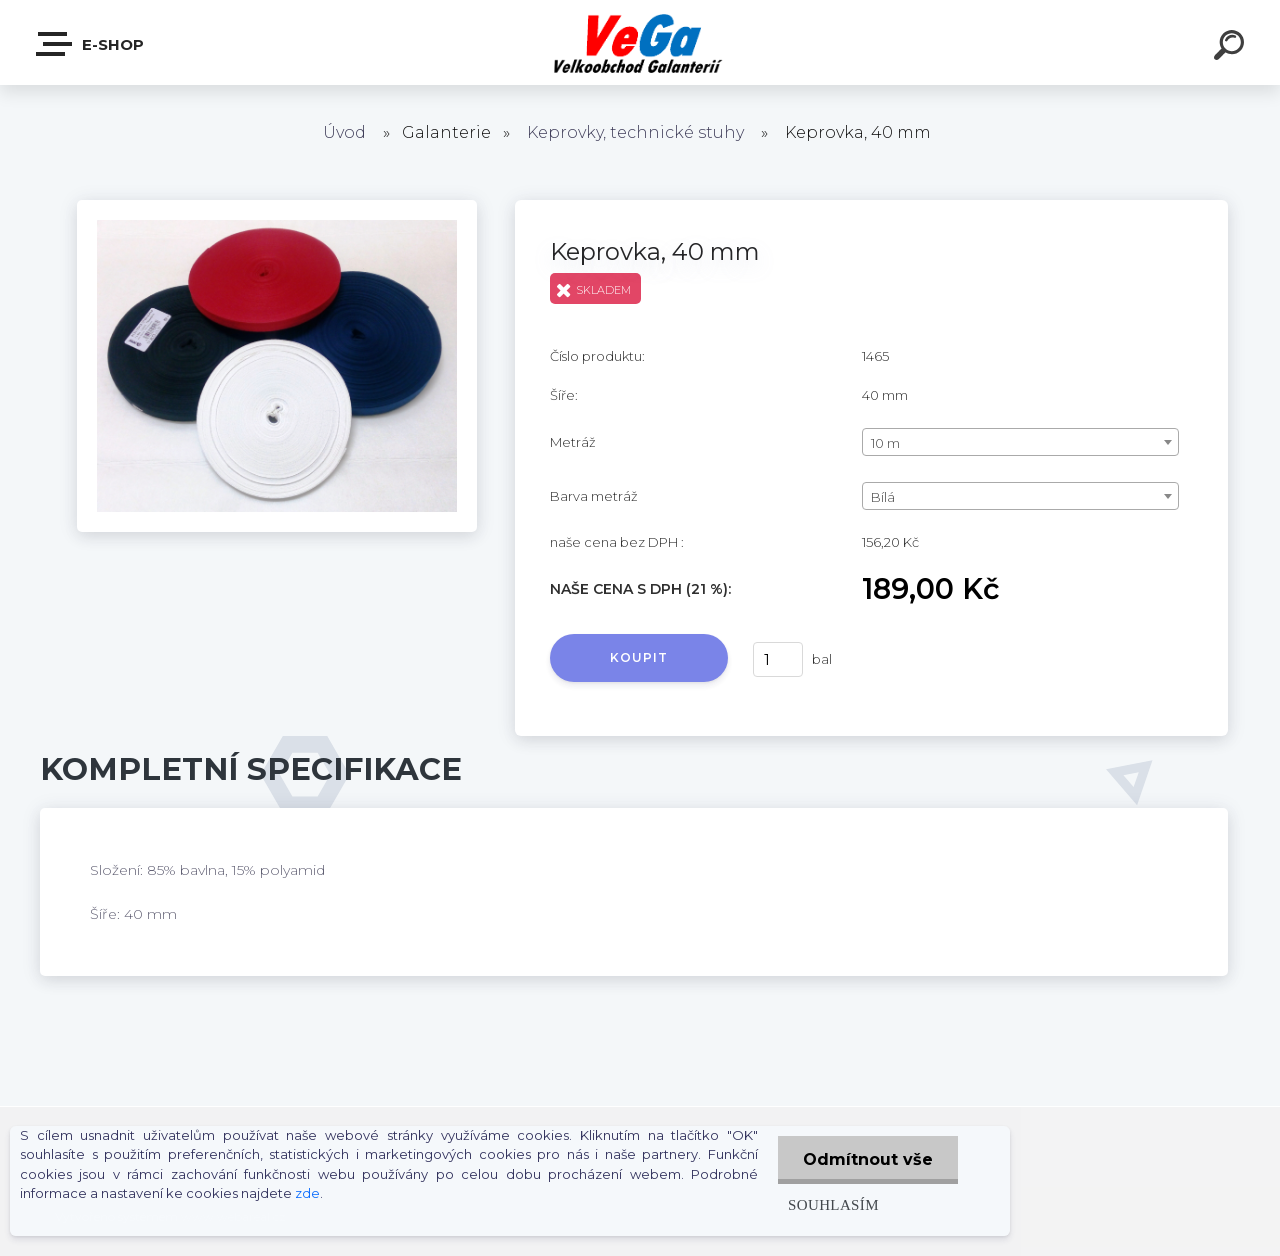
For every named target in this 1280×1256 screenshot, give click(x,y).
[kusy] (778, 659)
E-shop (91, 44)
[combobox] (1020, 442)
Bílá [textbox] (883, 497)
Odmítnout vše (868, 1159)
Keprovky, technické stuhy (635, 132)
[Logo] (640, 42)
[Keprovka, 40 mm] (277, 207)
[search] (1232, 48)
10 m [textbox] (885, 443)
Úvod (344, 132)
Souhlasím (833, 1204)
